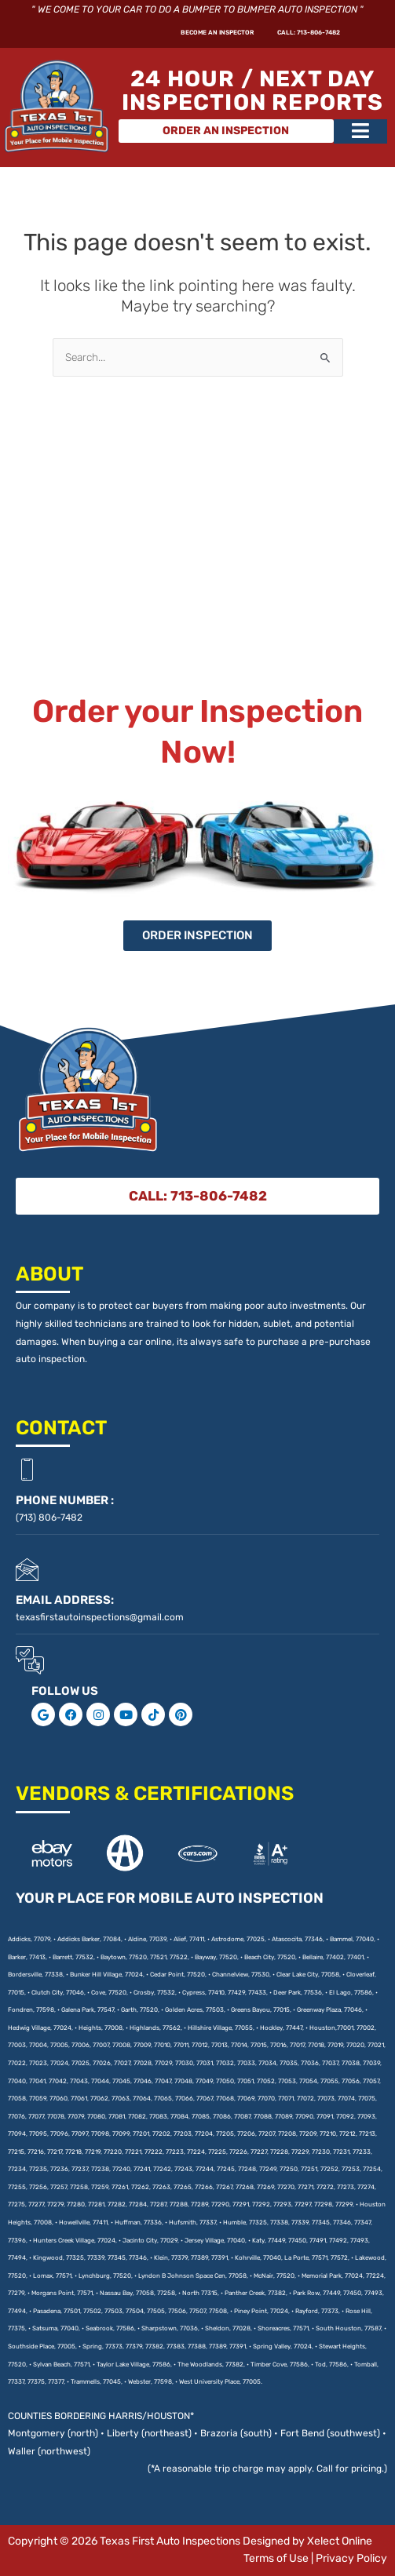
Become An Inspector (143, 34)
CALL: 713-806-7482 (284, 34)
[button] (360, 136)
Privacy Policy (351, 2558)
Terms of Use (276, 2558)
